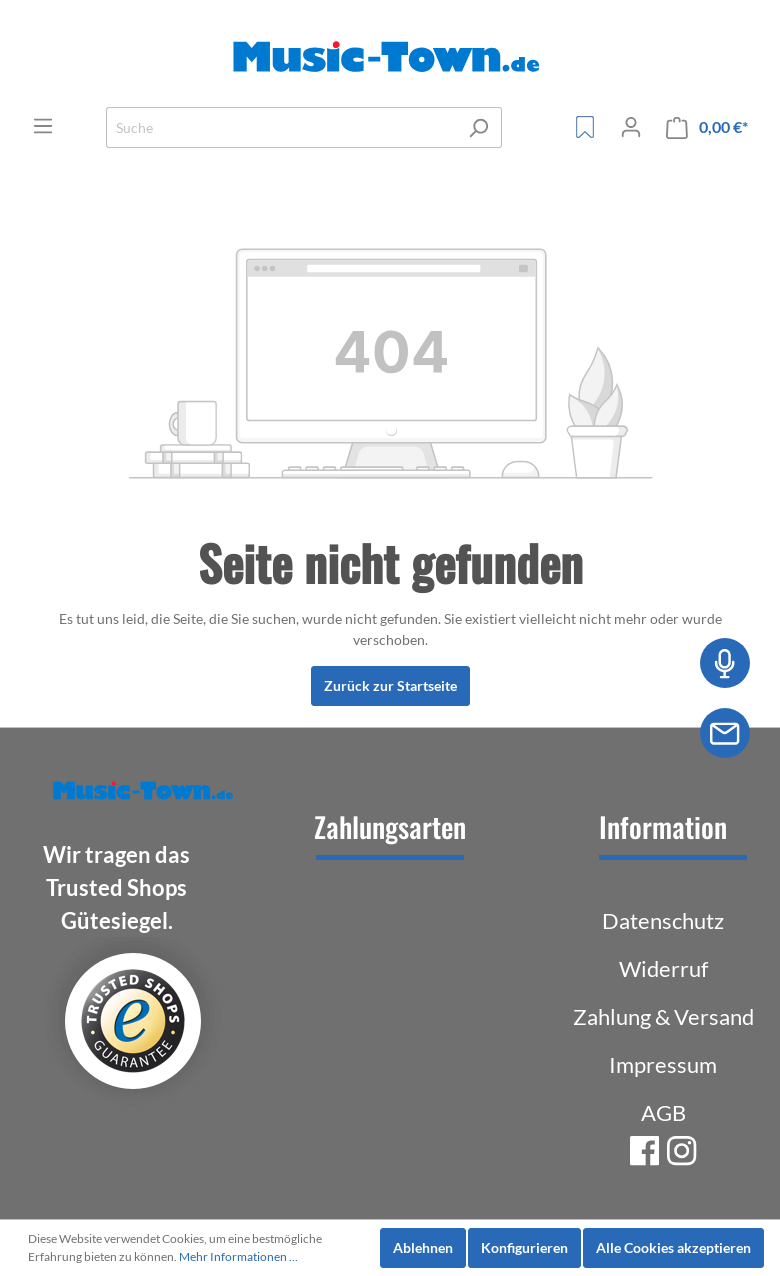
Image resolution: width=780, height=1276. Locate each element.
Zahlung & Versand (663, 1016)
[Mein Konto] (631, 127)
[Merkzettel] (585, 127)
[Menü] (43, 126)
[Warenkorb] (707, 127)
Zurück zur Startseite (390, 685)
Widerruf (663, 968)
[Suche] (281, 127)
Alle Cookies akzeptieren (673, 1247)
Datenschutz (663, 920)
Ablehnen (423, 1247)
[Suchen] (478, 127)
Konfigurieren (524, 1247)
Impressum (663, 1064)
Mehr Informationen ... (238, 1256)
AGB (663, 1112)
